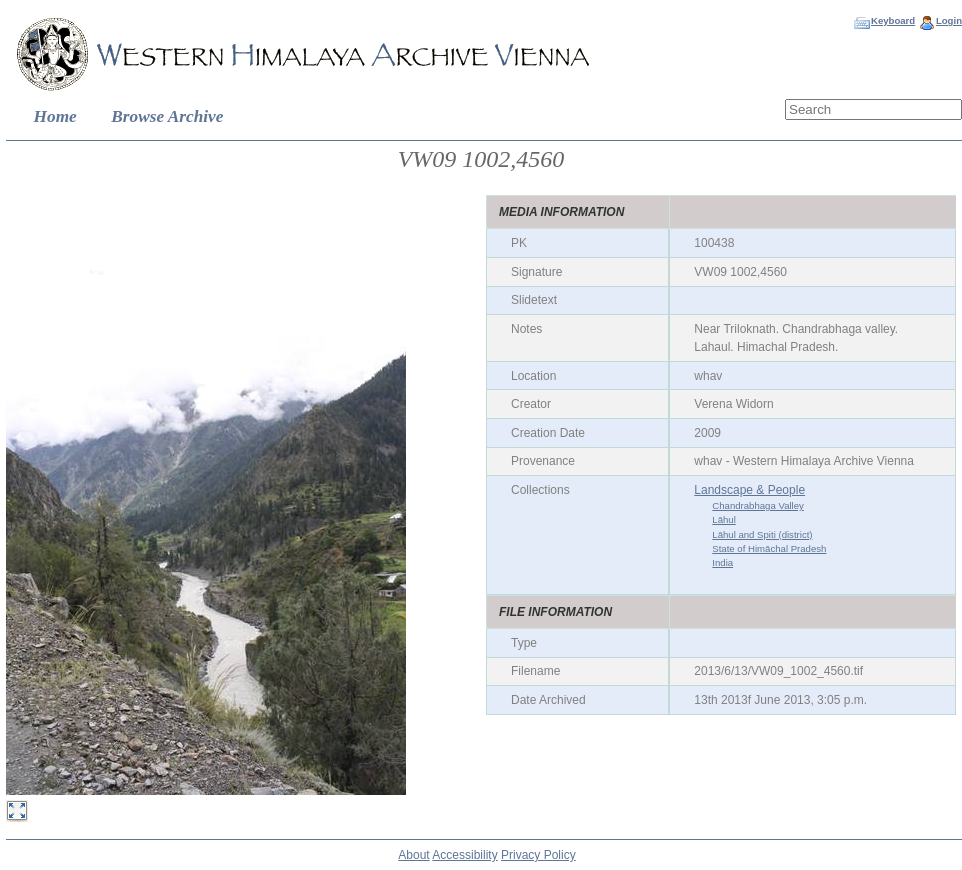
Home (55, 116)
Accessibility (464, 855)
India (722, 562)
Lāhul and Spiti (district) (762, 534)
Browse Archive (167, 116)
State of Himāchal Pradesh (769, 548)
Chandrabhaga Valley (758, 505)
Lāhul (723, 519)
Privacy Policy (538, 855)
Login (949, 20)
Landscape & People (749, 490)
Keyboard (893, 20)
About (413, 855)
